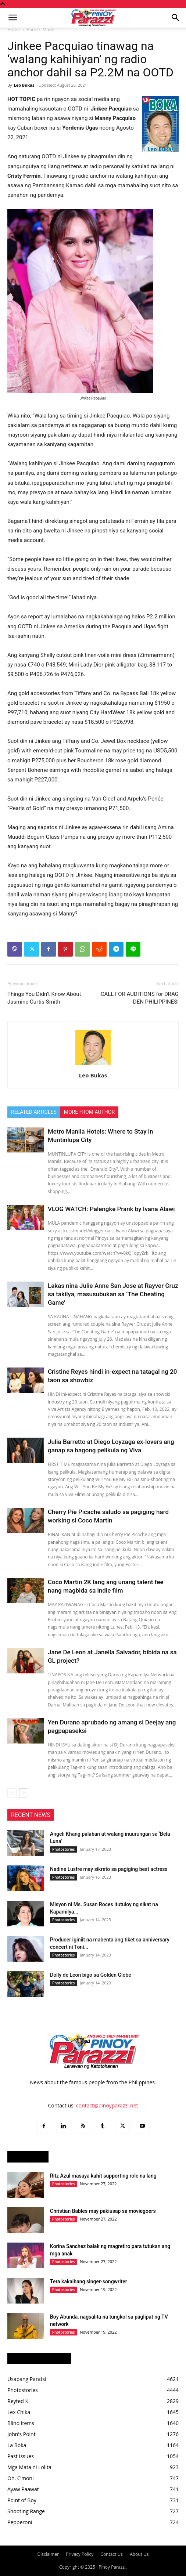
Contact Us (111, 2554)
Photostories (63, 1849)
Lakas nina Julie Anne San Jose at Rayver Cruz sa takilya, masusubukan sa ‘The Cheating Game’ (113, 1294)
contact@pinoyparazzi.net (107, 2105)
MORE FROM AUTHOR (89, 1112)
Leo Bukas (24, 85)
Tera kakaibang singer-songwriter (88, 2281)
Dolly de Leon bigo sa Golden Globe (90, 1975)
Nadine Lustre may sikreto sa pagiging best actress (109, 1869)
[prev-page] (12, 1793)
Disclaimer (48, 2554)
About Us (139, 2554)
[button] (12, 18)
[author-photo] (93, 1065)
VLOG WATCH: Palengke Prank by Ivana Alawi (111, 1209)
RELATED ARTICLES (34, 1112)
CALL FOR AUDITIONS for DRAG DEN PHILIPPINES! (140, 998)
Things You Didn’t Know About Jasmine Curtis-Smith (44, 998)
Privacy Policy (79, 2554)
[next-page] (23, 1793)
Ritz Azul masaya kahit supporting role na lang (103, 2176)
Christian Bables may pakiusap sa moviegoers (103, 2211)
